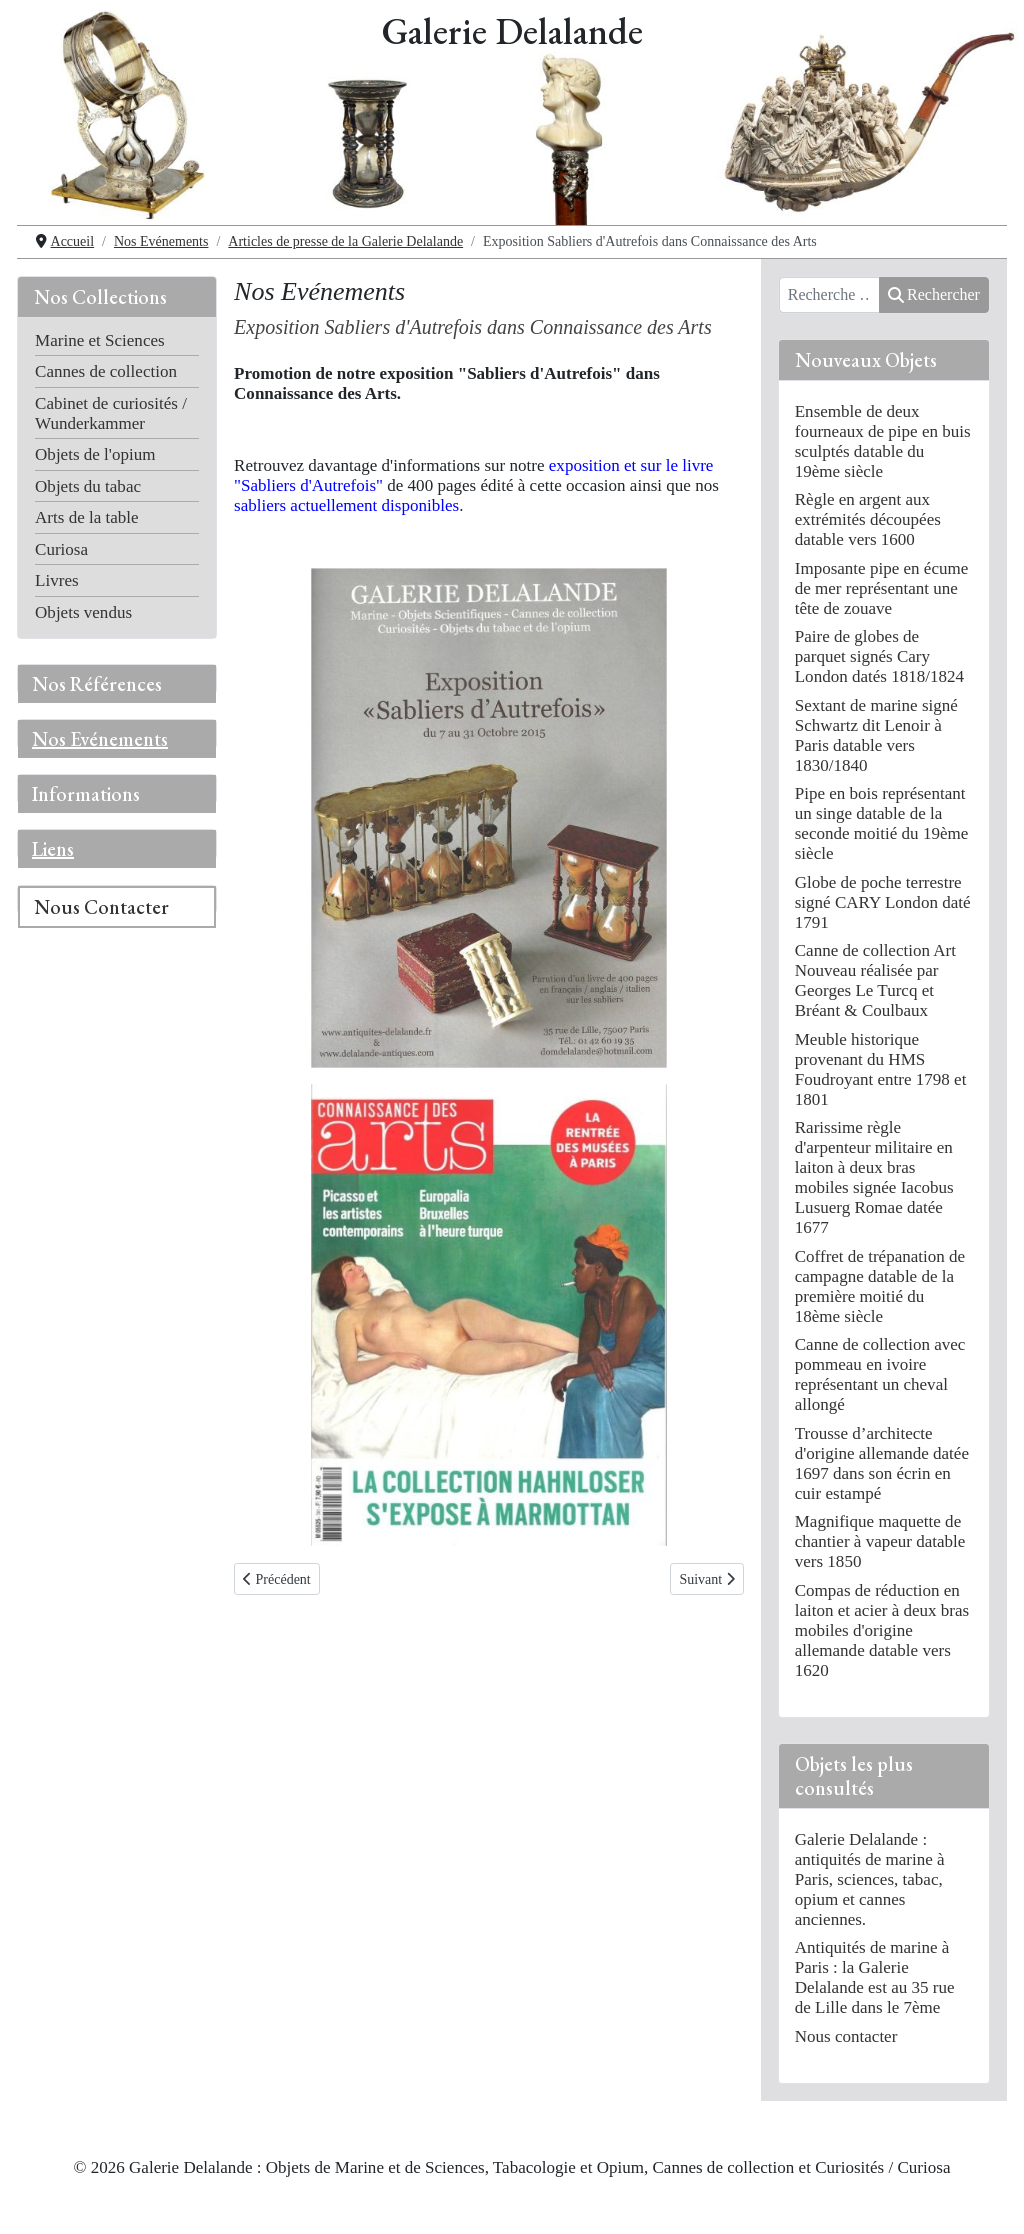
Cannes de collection (106, 371)
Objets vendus (83, 612)
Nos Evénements (100, 739)
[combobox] (829, 295)
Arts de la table (87, 517)
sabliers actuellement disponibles (346, 505)
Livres (57, 580)
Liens (53, 849)
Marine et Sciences (100, 340)
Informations (86, 794)
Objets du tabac (88, 486)
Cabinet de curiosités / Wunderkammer (111, 413)
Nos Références (97, 684)
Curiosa (61, 549)
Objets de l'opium (95, 454)
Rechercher (934, 294)
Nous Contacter (101, 907)
